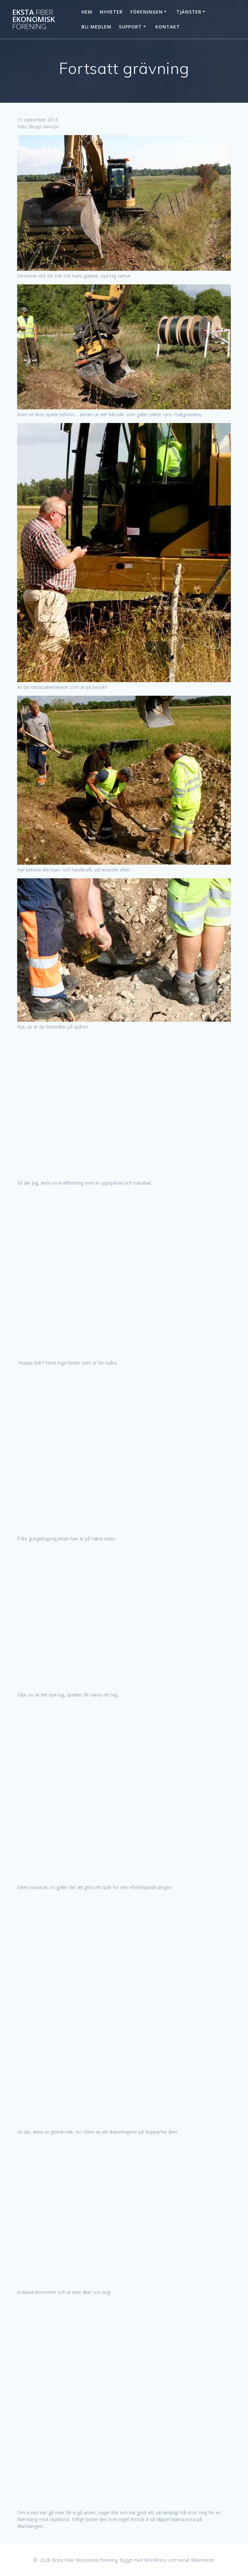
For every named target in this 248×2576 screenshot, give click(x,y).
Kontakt (167, 27)
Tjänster (189, 12)
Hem (86, 12)
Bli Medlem (96, 27)
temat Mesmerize (195, 2560)
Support (130, 27)
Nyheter (111, 12)
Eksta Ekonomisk (33, 19)
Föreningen (146, 12)
